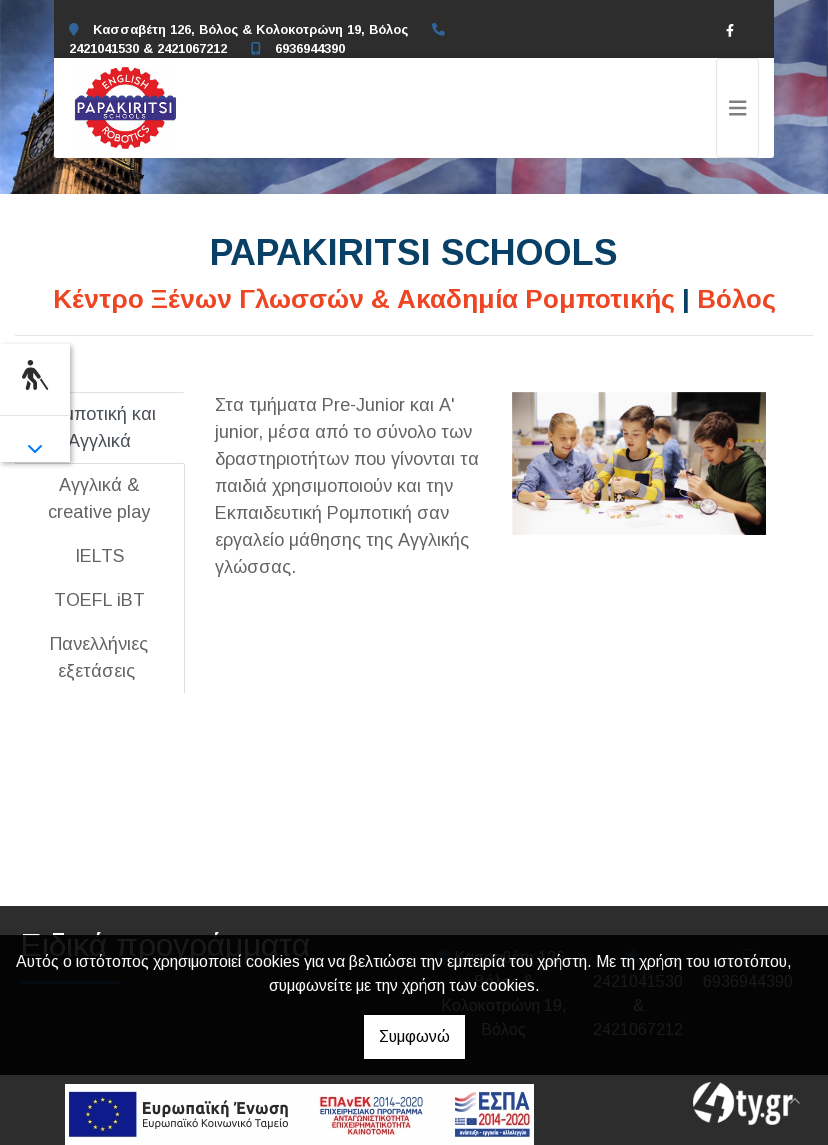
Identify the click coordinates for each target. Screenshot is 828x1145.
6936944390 (310, 48)
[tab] (100, 428)
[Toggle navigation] (738, 108)
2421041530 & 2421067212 (148, 48)
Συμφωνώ (414, 1036)
